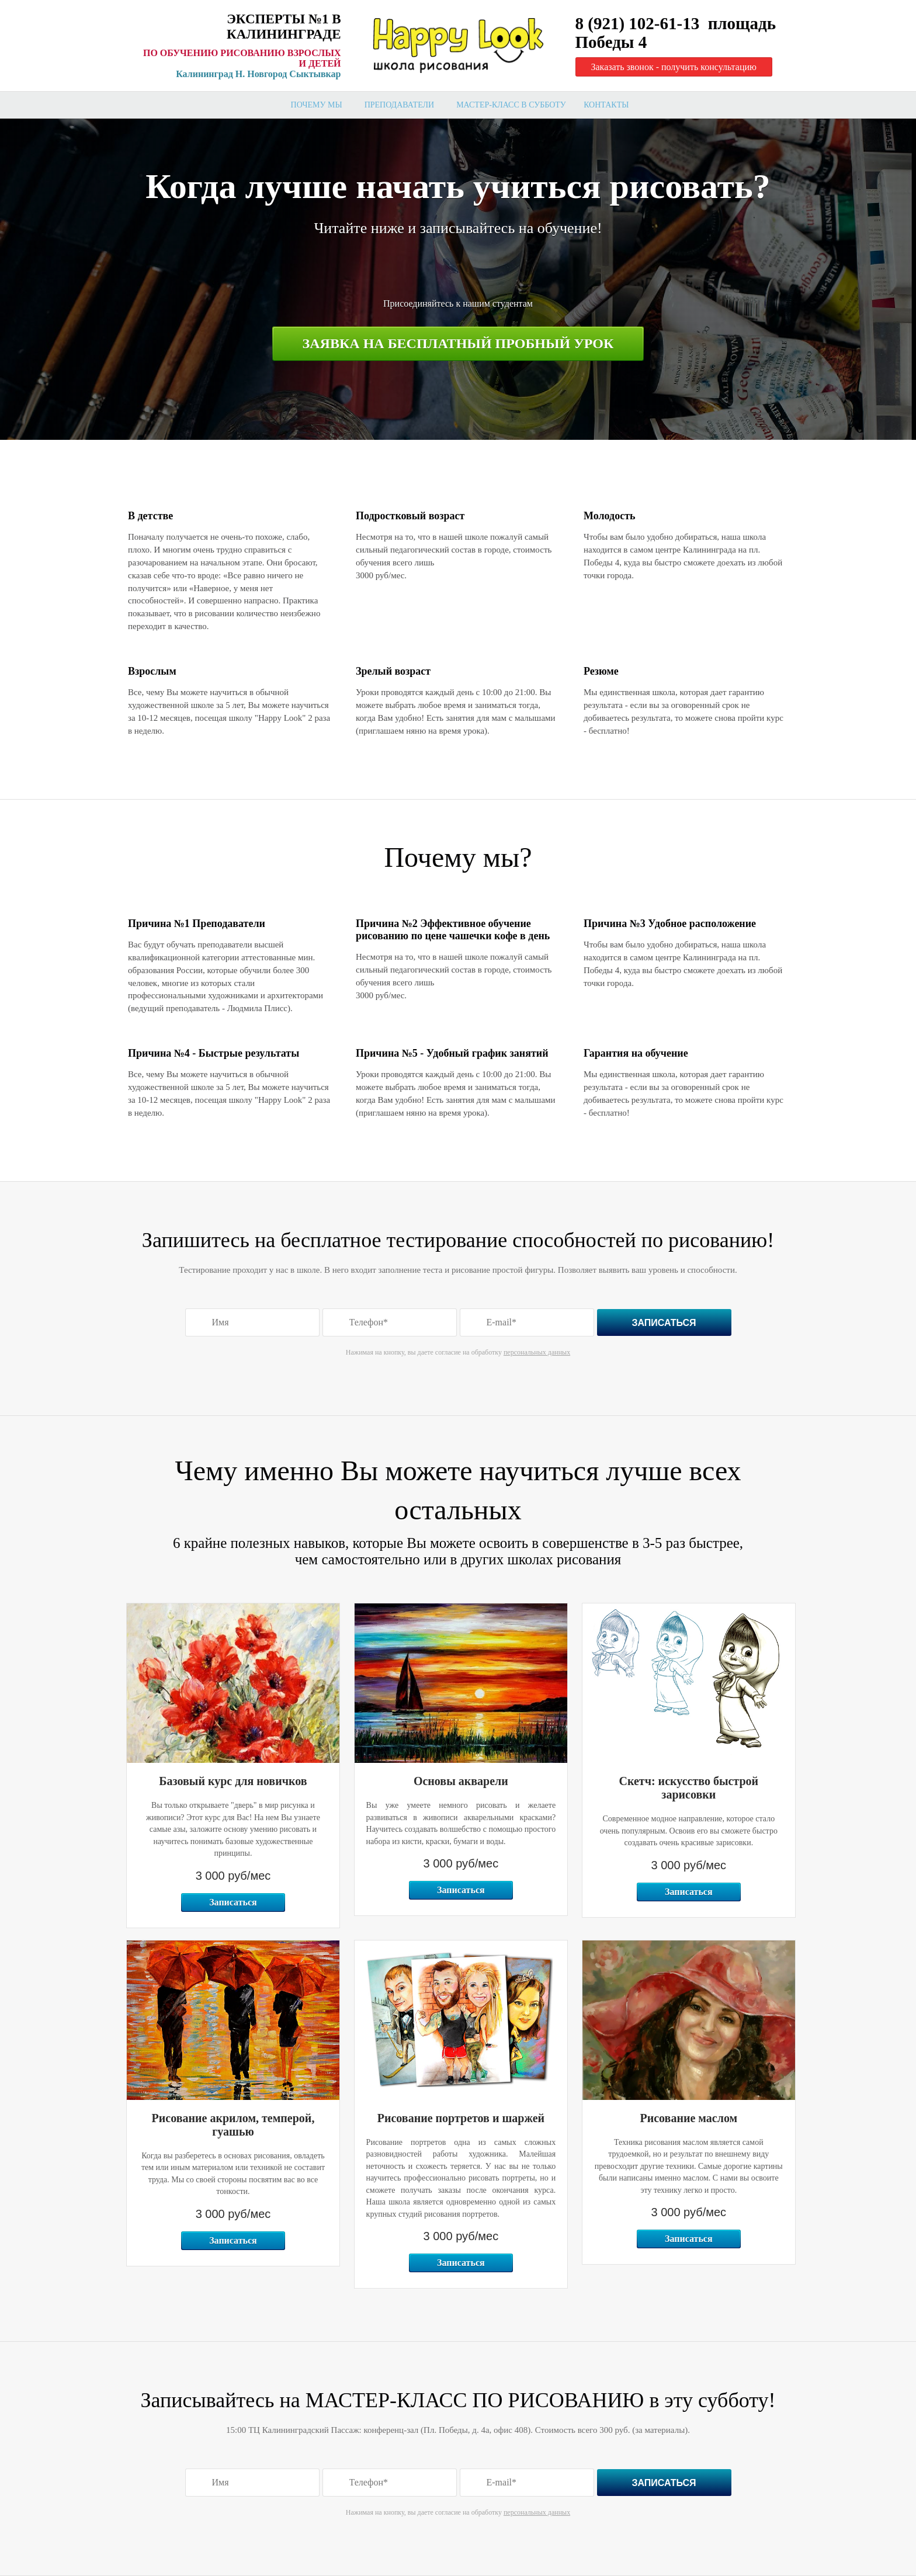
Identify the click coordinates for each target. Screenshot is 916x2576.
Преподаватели (400, 104)
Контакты (606, 104)
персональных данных (537, 1352)
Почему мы (316, 104)
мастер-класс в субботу (511, 104)
